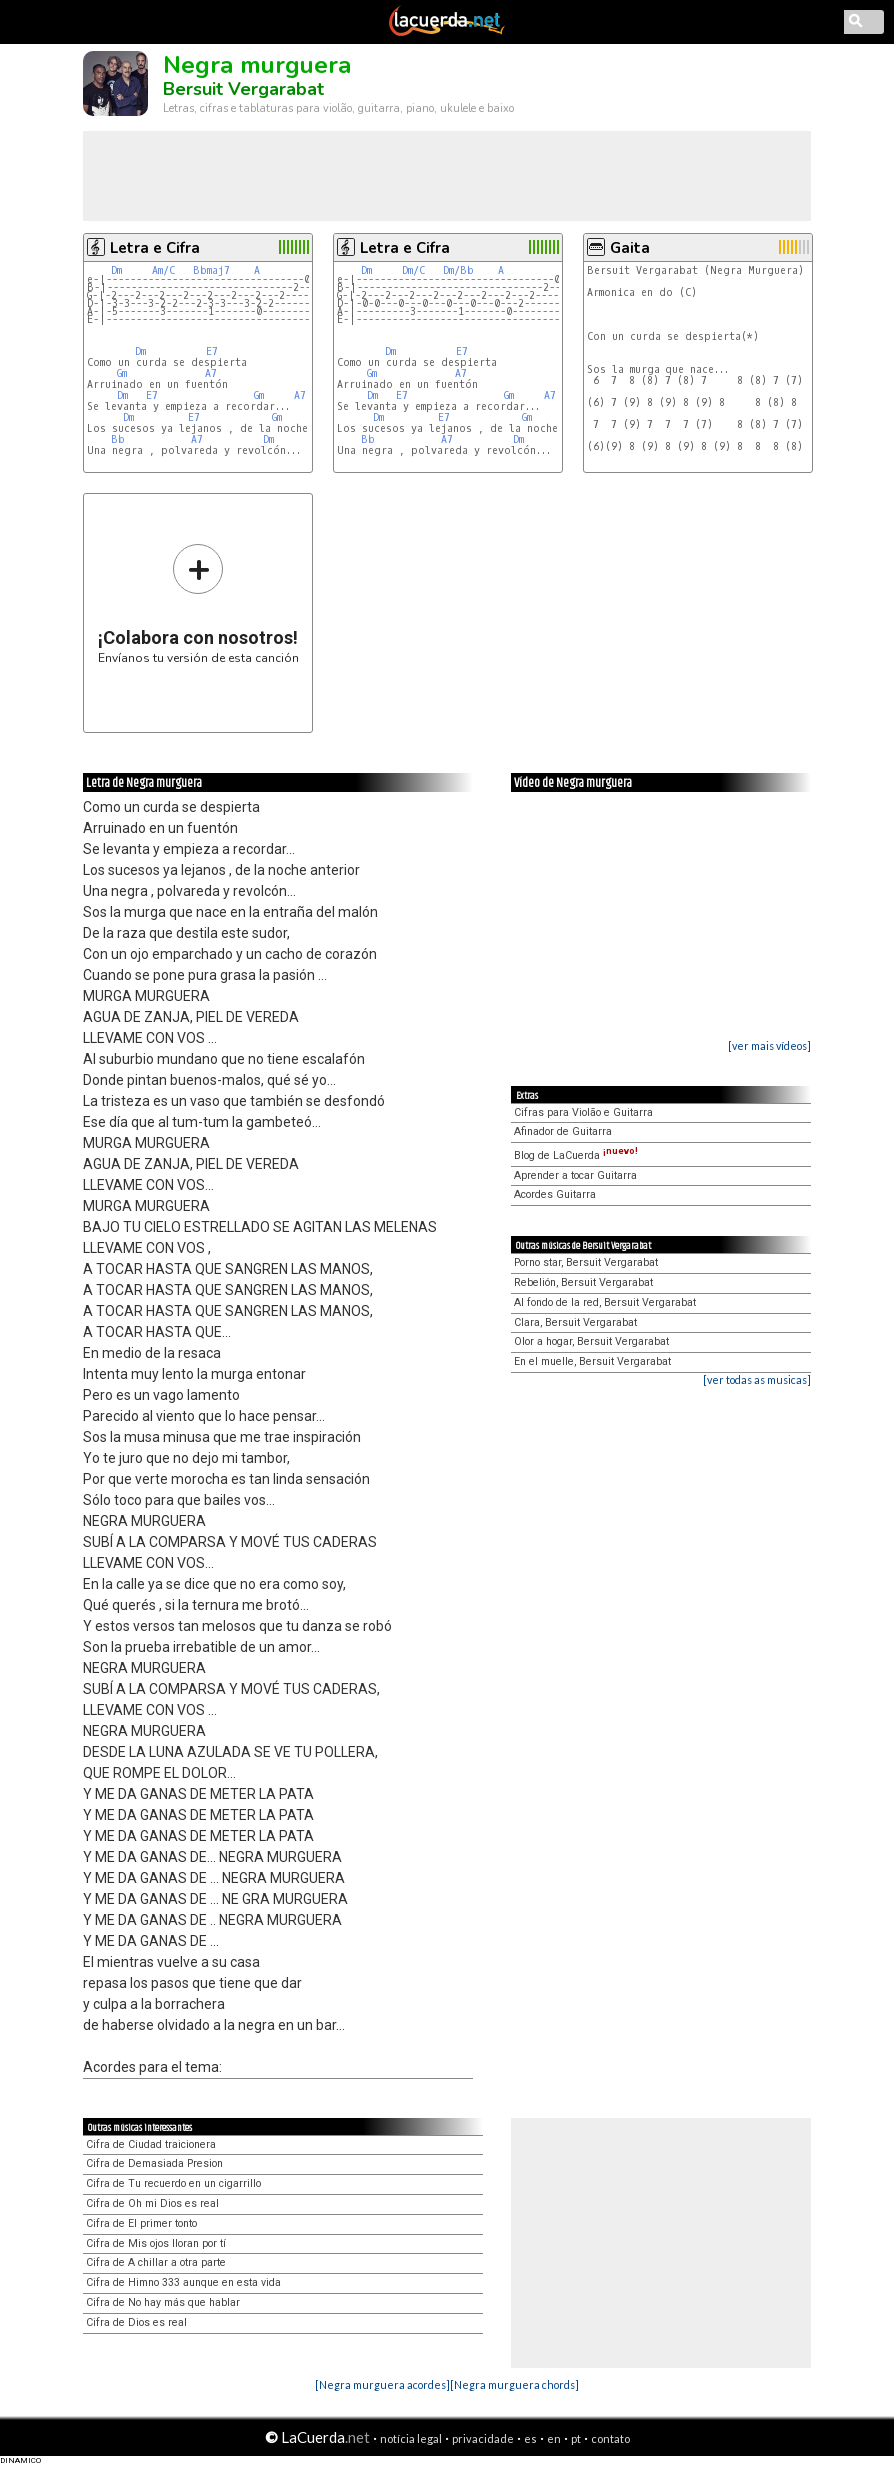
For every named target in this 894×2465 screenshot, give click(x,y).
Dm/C (413, 270)
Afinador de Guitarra (563, 1131)
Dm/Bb (458, 270)
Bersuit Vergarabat (243, 89)
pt (576, 2438)
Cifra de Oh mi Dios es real (152, 2203)
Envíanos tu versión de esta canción (198, 603)
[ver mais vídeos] (769, 1045)
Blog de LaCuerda (576, 1155)
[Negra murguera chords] (514, 2384)
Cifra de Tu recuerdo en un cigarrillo (173, 2183)
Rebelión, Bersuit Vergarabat (583, 1282)
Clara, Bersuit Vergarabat (575, 1322)
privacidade (483, 2438)
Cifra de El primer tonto (141, 2223)
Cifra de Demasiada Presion (154, 2163)
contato (610, 2438)
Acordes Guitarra (555, 1194)
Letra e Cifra (155, 248)
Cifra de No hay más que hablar (163, 2302)
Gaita (630, 248)
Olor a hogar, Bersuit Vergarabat (591, 1341)
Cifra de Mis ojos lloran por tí (156, 2243)
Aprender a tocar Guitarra (575, 1175)
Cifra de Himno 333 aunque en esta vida (183, 2282)
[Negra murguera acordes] (382, 2384)
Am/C (163, 270)
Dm (116, 270)
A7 (211, 373)
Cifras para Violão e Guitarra (583, 1112)
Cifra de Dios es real (136, 2322)
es (530, 2438)
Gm (122, 373)
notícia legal (411, 2438)
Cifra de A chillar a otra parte (156, 2262)
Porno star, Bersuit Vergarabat (586, 1262)
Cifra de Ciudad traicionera (151, 2144)
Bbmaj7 (211, 270)
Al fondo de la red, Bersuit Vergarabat (605, 1302)
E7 (212, 351)
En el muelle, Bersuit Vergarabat (592, 1361)
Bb (118, 439)
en (554, 2438)
